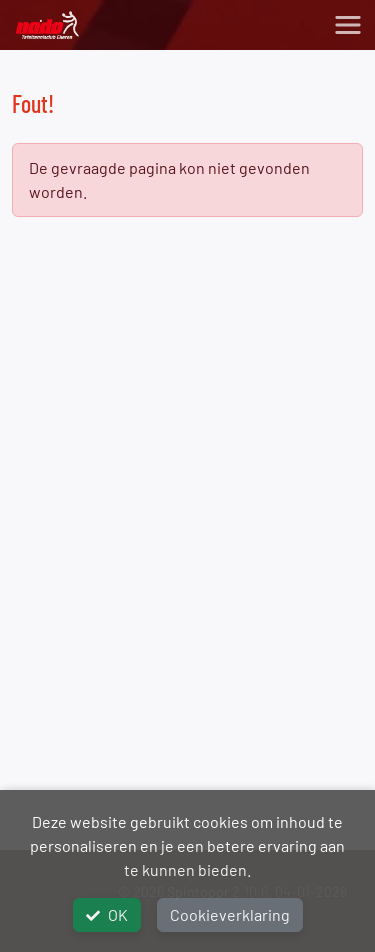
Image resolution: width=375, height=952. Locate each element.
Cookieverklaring (230, 914)
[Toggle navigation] (348, 25)
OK (107, 914)
